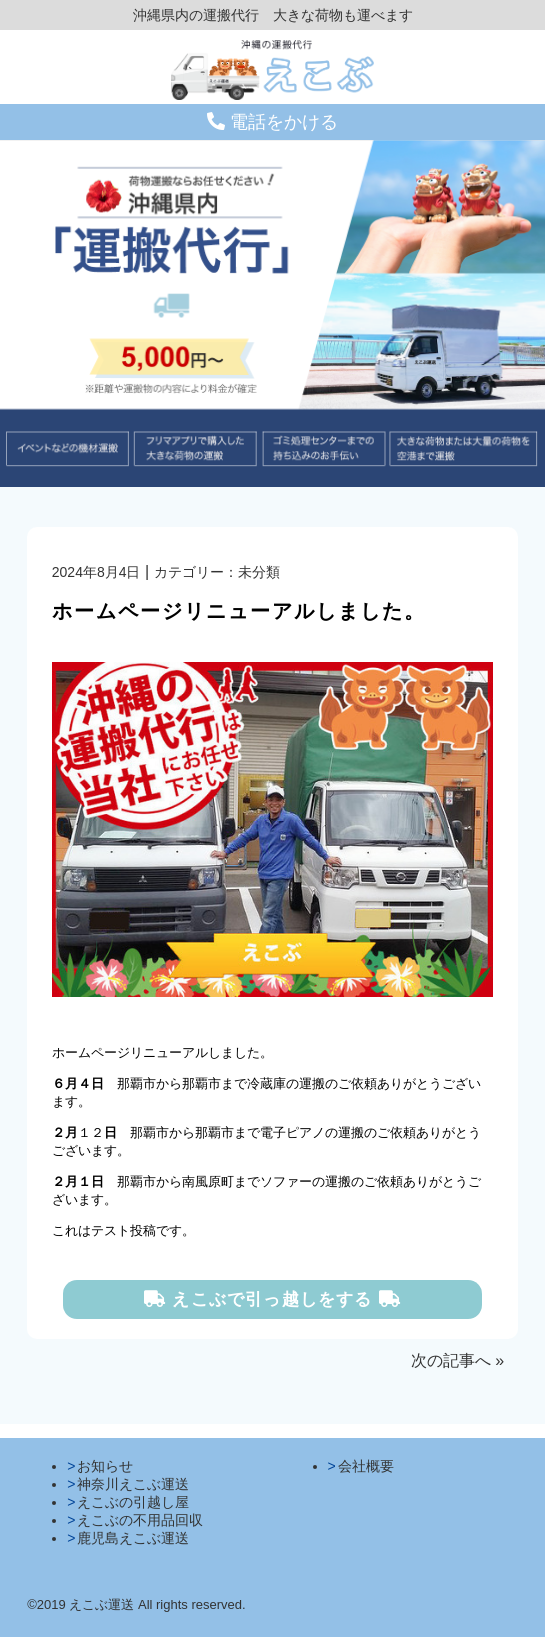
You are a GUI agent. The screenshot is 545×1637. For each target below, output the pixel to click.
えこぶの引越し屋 (133, 1502)
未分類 (259, 572)
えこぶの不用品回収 (140, 1520)
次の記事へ (451, 1360)
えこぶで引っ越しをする (272, 1299)
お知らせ (105, 1466)
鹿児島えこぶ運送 (133, 1538)
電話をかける (272, 122)
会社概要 (366, 1466)
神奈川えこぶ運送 (133, 1484)
